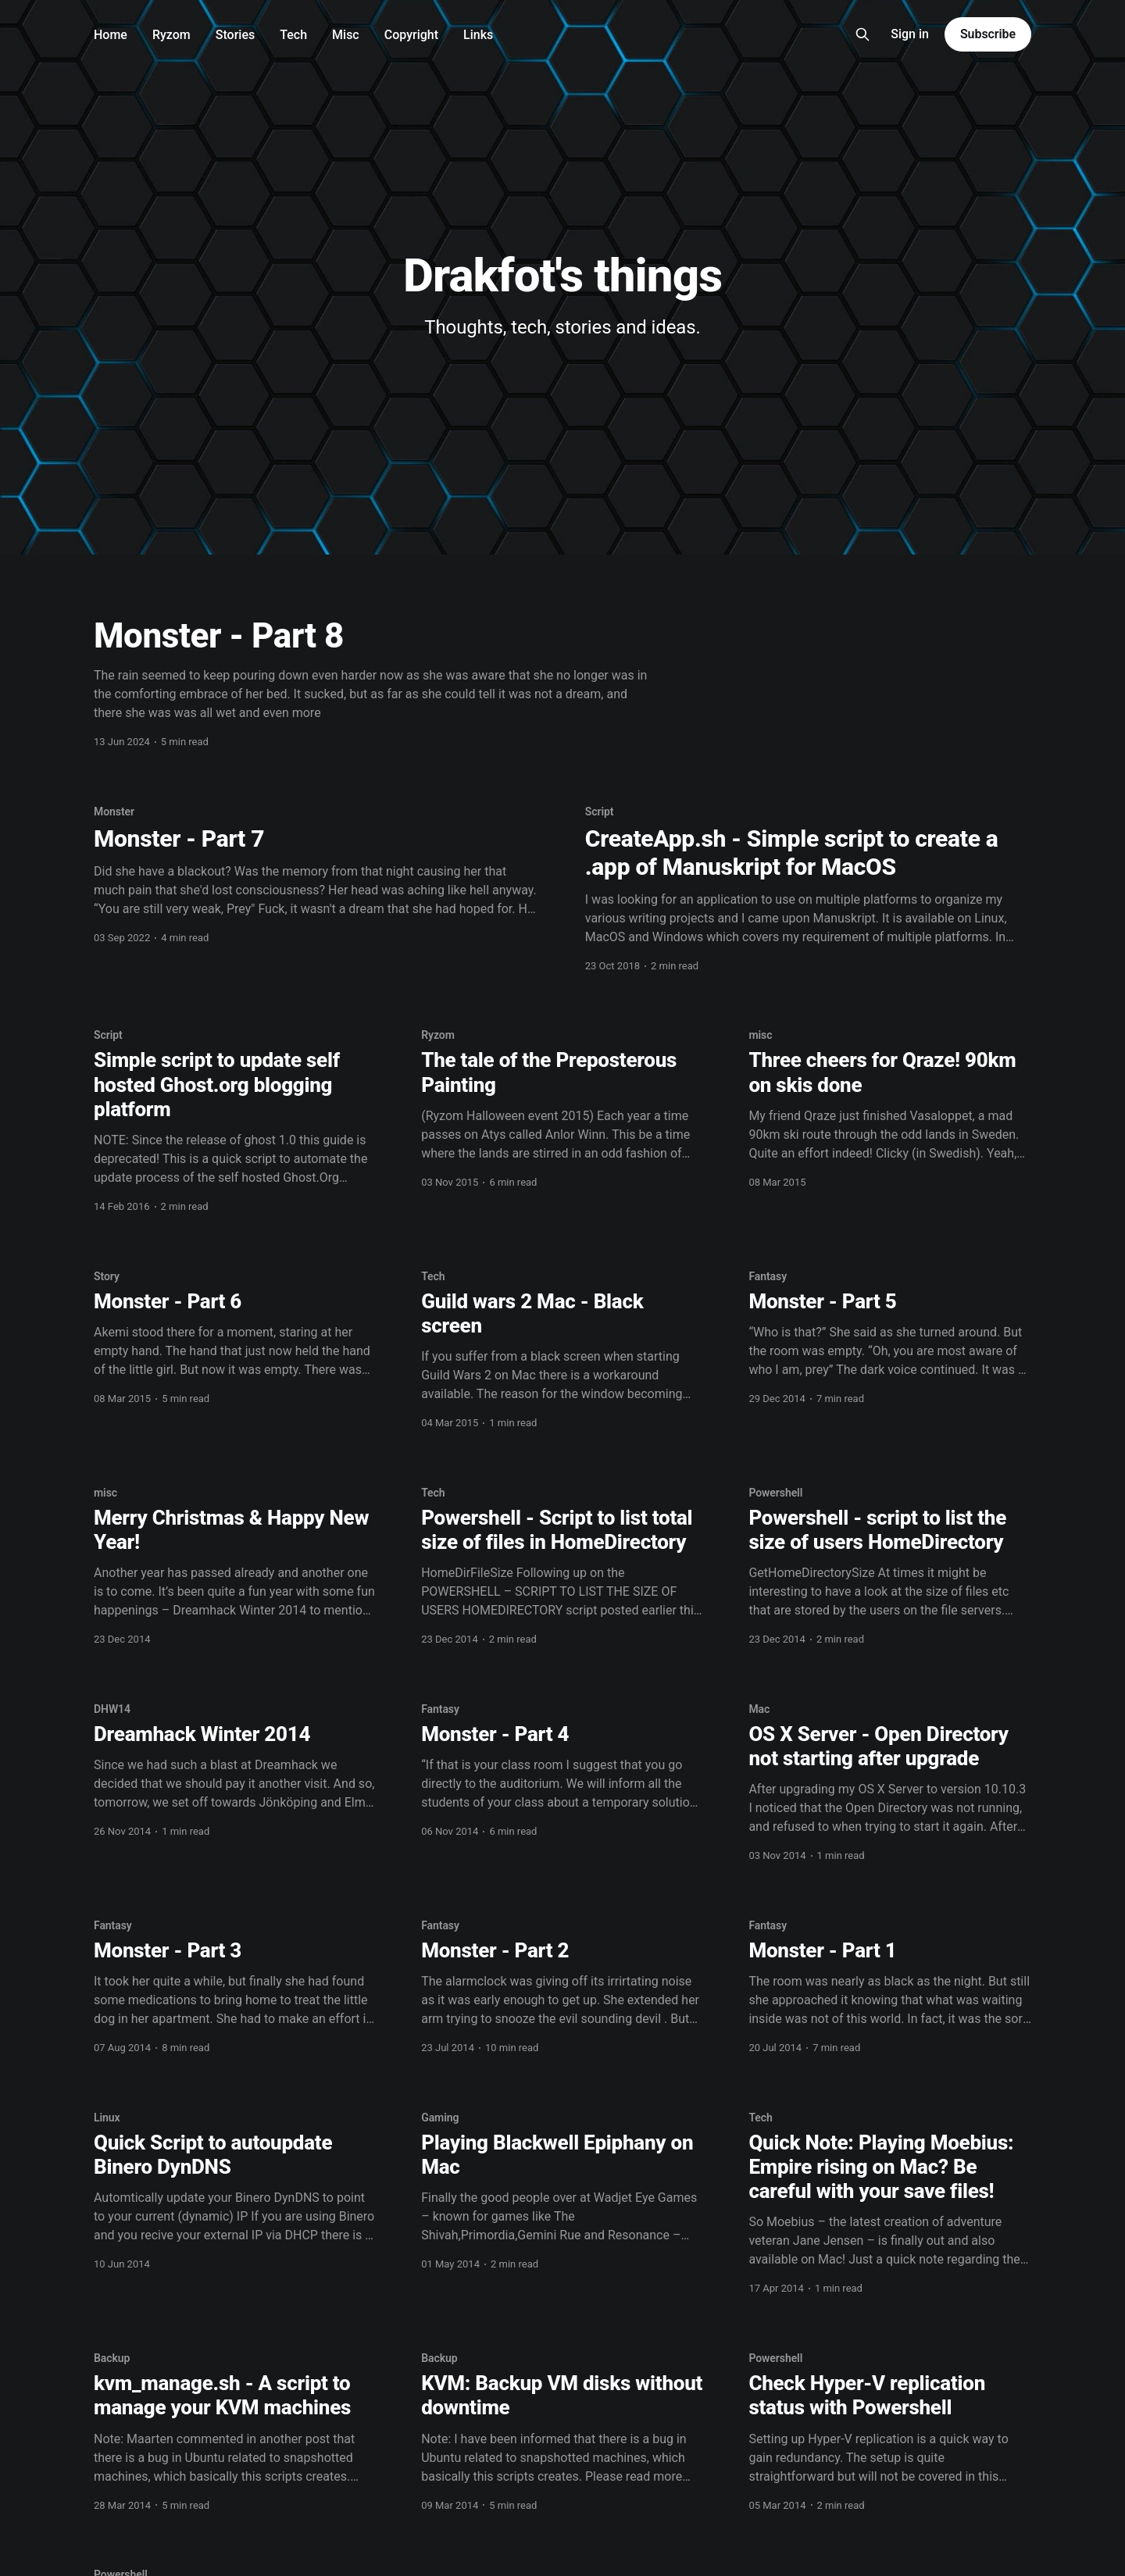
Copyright (411, 34)
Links (478, 34)
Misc (345, 34)
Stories (235, 34)
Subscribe (988, 34)
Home (110, 34)
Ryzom (171, 34)
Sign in (910, 34)
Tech (293, 34)
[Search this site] (862, 34)
